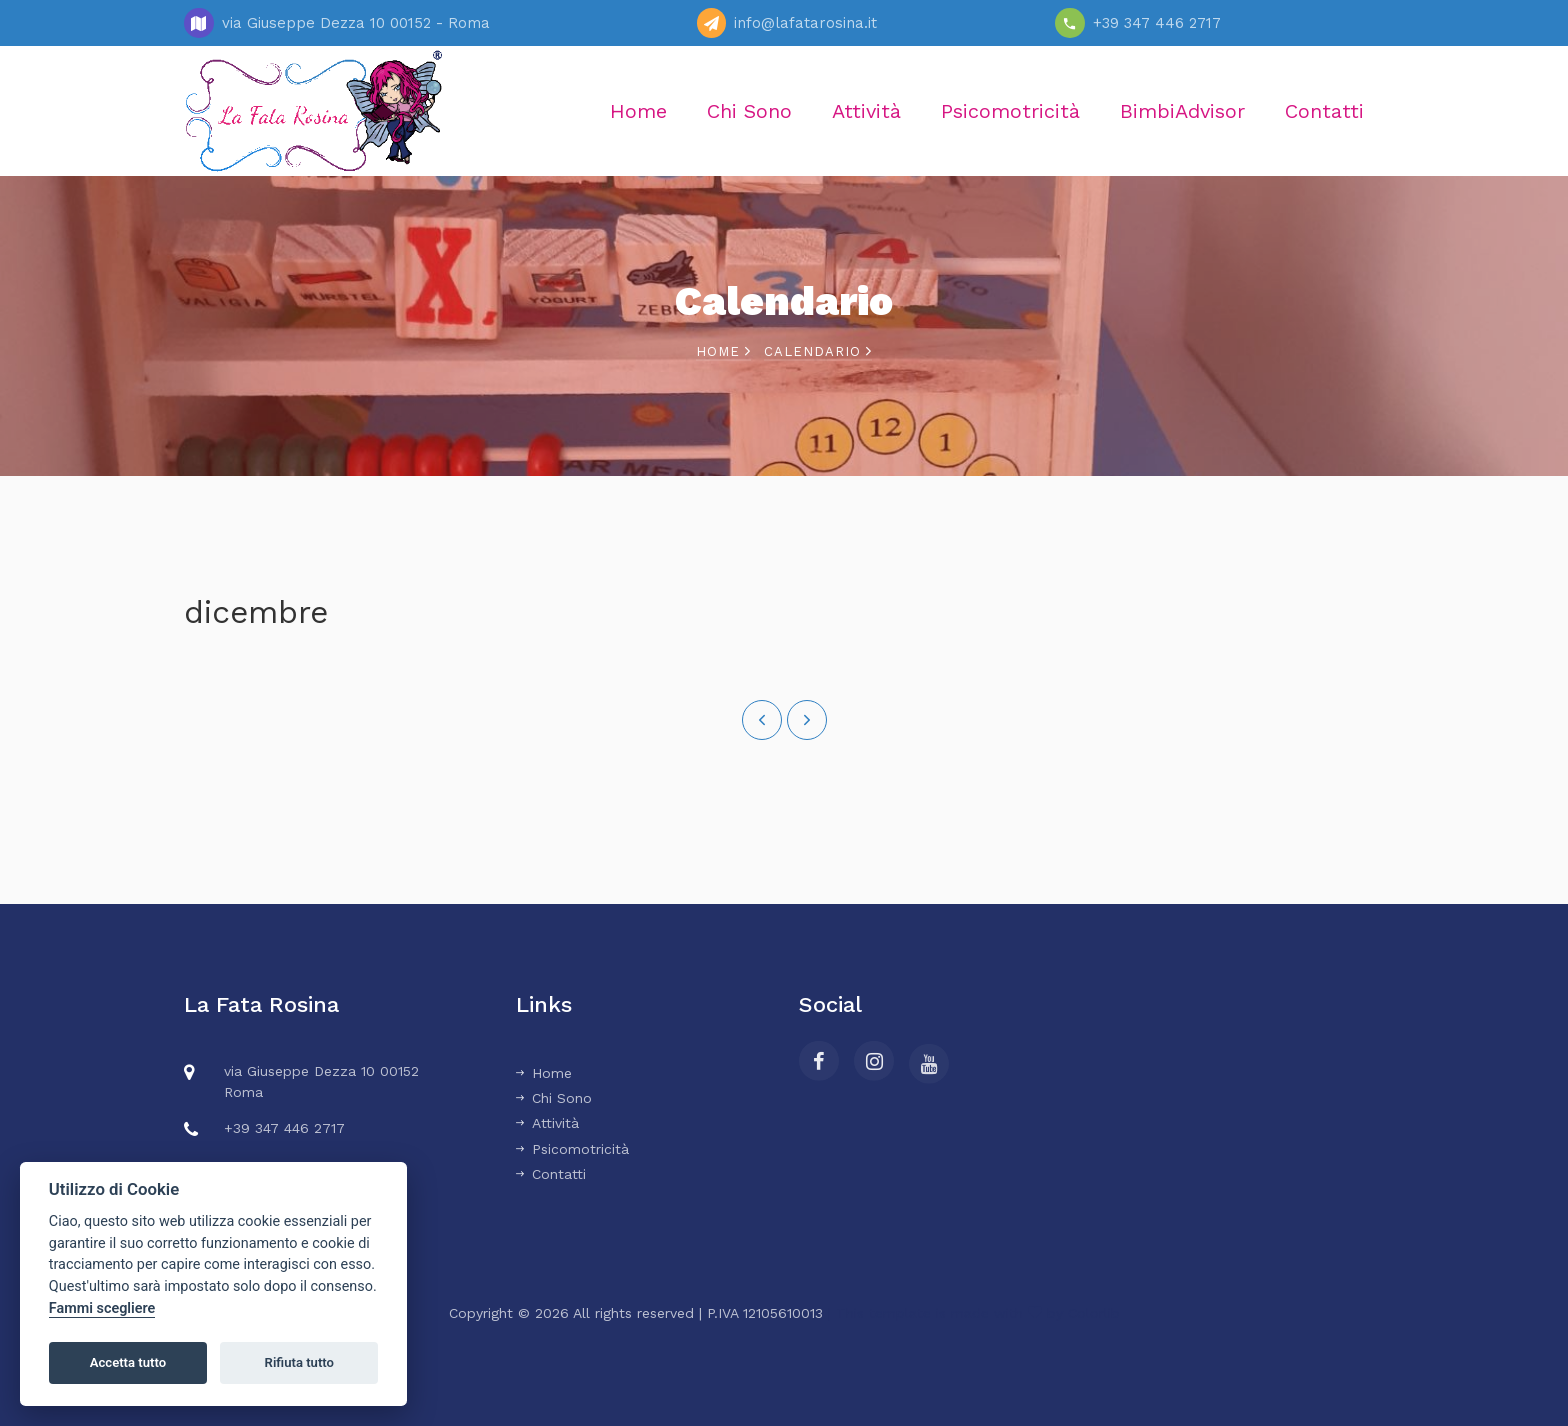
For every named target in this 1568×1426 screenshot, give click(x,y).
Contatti (1324, 111)
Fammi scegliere (102, 1308)
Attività (866, 111)
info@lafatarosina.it (805, 23)
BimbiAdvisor (1182, 111)
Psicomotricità (1010, 111)
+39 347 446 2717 (1157, 23)
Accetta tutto (128, 1362)
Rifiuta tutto (299, 1362)
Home (638, 111)
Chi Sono (749, 111)
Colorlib (1094, 1313)
